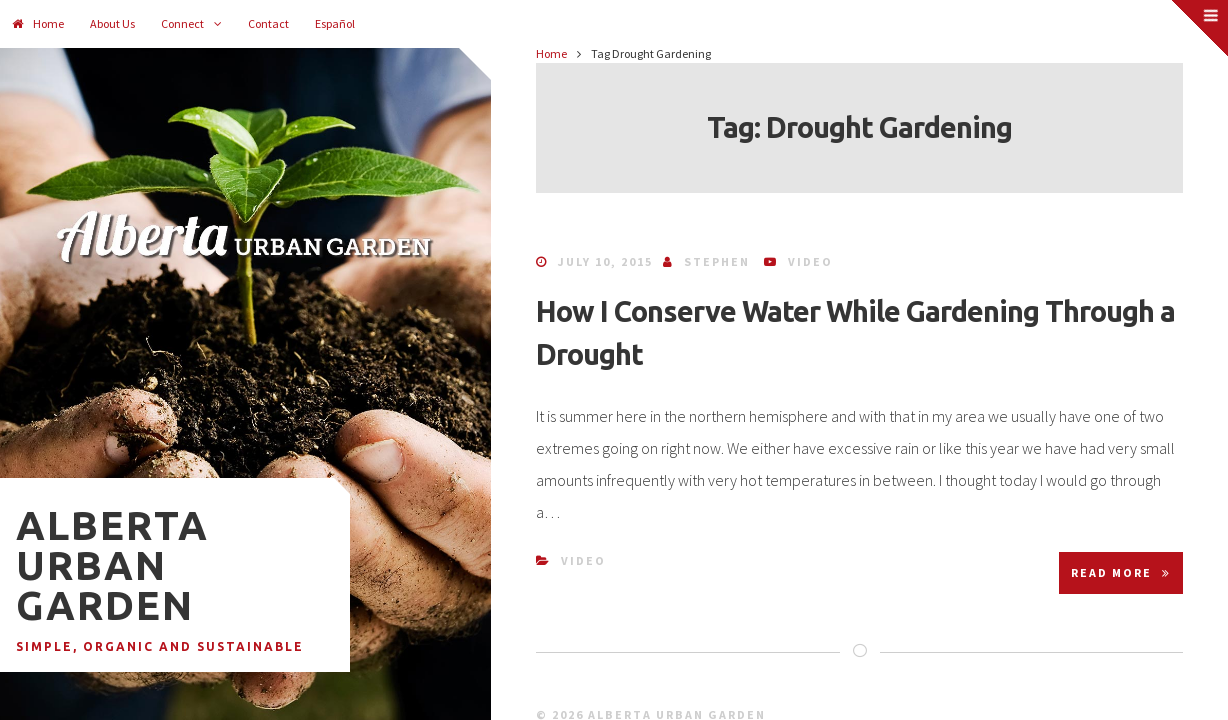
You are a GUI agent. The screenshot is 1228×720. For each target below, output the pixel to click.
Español (335, 23)
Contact (268, 23)
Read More (1121, 572)
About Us (112, 23)
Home (38, 23)
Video (810, 261)
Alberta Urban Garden (112, 565)
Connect (182, 23)
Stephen (717, 261)
